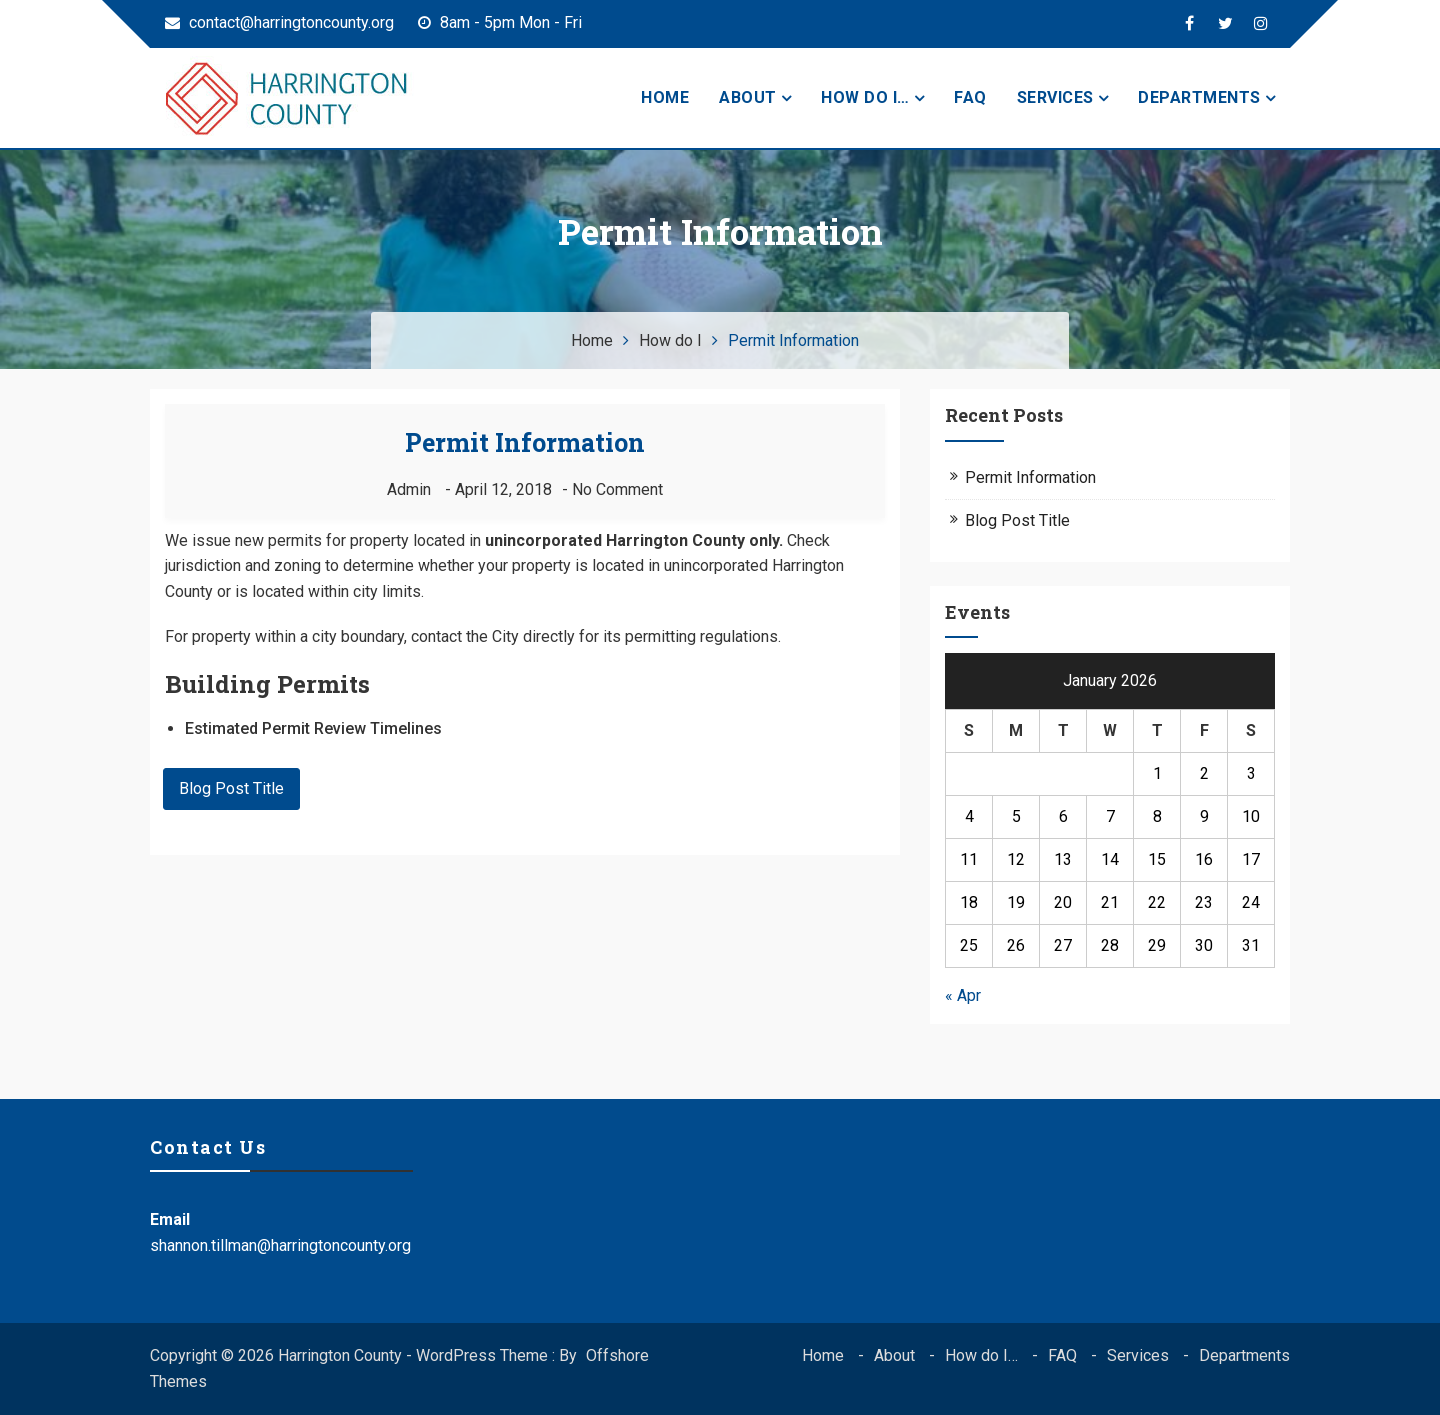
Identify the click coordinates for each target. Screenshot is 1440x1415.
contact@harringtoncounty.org (279, 22)
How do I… (865, 97)
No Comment (617, 489)
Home (665, 97)
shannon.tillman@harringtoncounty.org (280, 1245)
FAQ (970, 97)
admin (409, 489)
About (748, 97)
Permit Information (525, 442)
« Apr (963, 995)
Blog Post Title (231, 788)
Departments (1199, 97)
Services (1055, 97)
